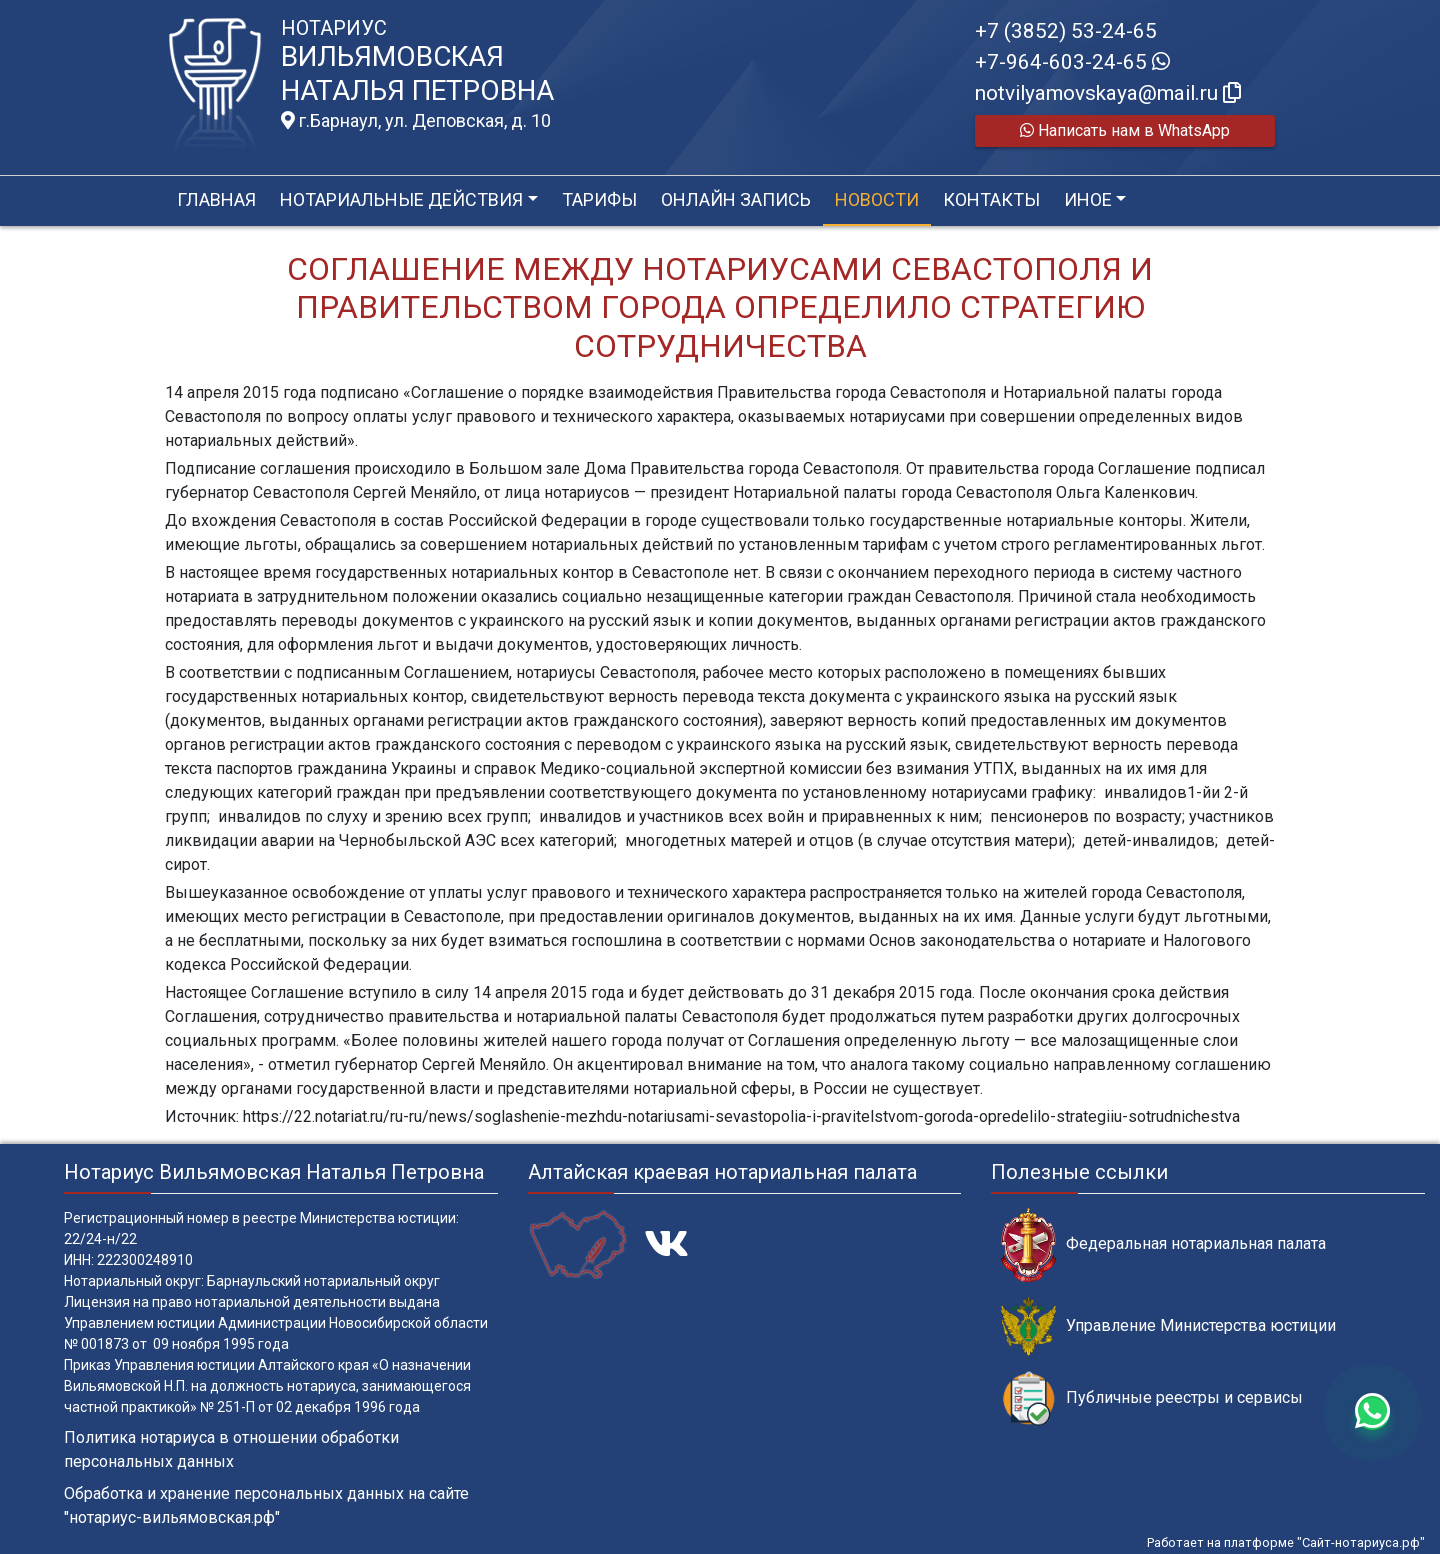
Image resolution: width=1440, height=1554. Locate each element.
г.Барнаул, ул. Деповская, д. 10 (416, 121)
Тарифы (599, 199)
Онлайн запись (736, 199)
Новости (877, 199)
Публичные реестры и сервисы (1152, 1398)
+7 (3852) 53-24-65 (1066, 31)
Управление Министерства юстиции (1168, 1326)
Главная (216, 199)
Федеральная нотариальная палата (1163, 1244)
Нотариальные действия (401, 199)
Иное (1088, 199)
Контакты (991, 199)
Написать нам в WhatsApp (1125, 130)
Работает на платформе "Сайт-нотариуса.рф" (1286, 1542)
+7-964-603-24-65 (1072, 62)
